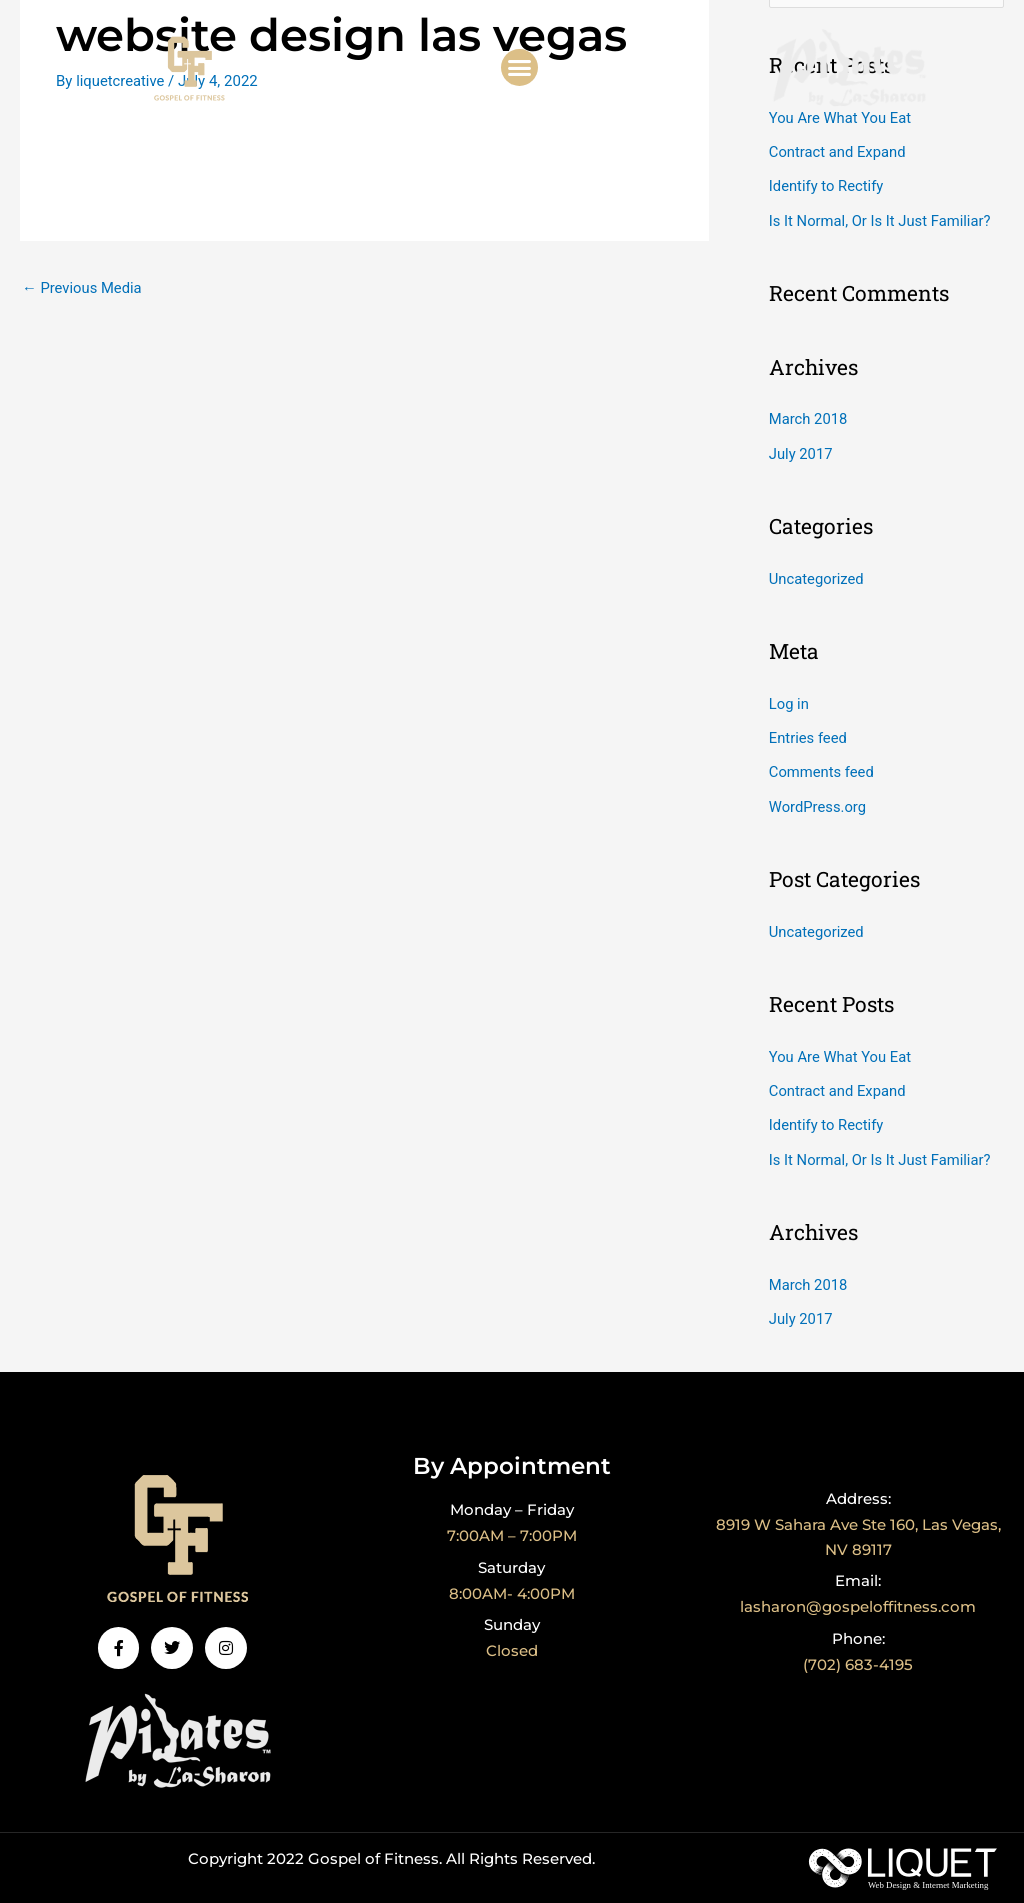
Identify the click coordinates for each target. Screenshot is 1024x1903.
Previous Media (83, 288)
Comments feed (822, 768)
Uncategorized (817, 576)
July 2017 (801, 451)
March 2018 (809, 417)
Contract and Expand (838, 152)
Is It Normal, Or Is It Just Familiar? (881, 219)
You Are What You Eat (841, 118)
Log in (789, 700)
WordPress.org (818, 801)
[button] (520, 68)
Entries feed (808, 734)
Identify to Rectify (827, 186)
